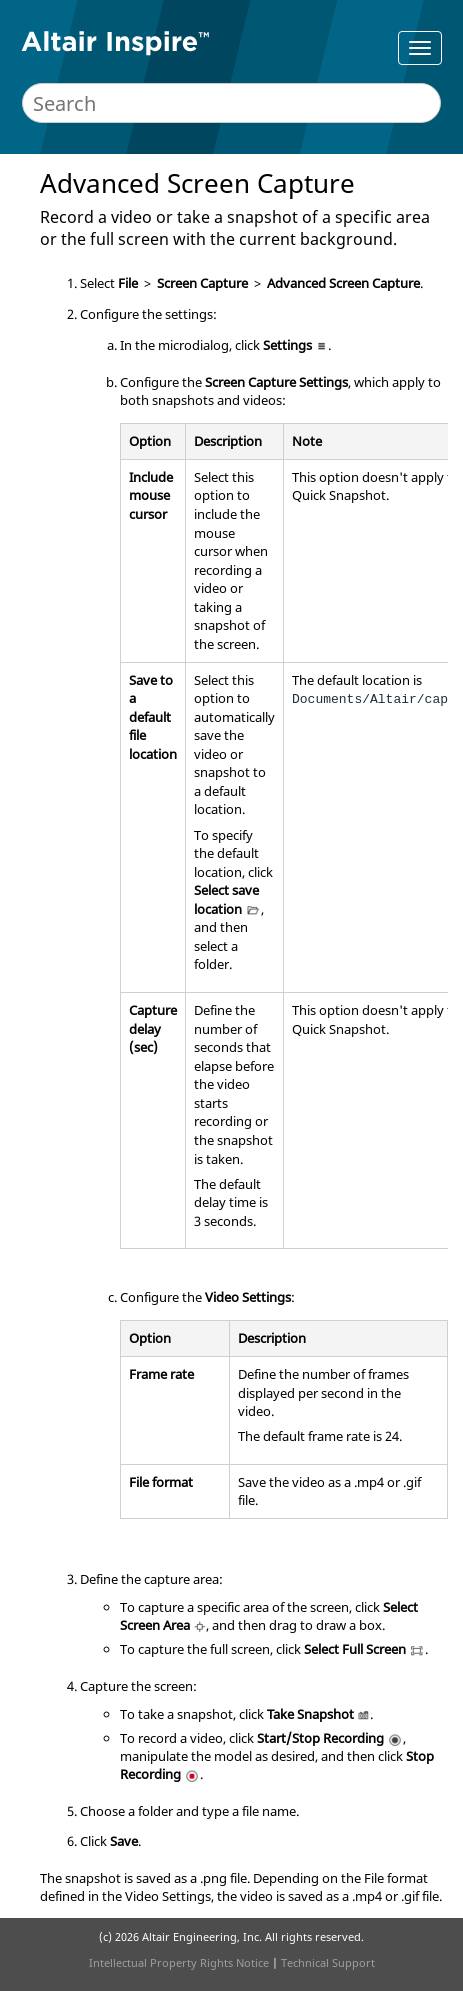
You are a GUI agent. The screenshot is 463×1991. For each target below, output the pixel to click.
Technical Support (328, 1962)
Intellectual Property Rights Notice (179, 1962)
